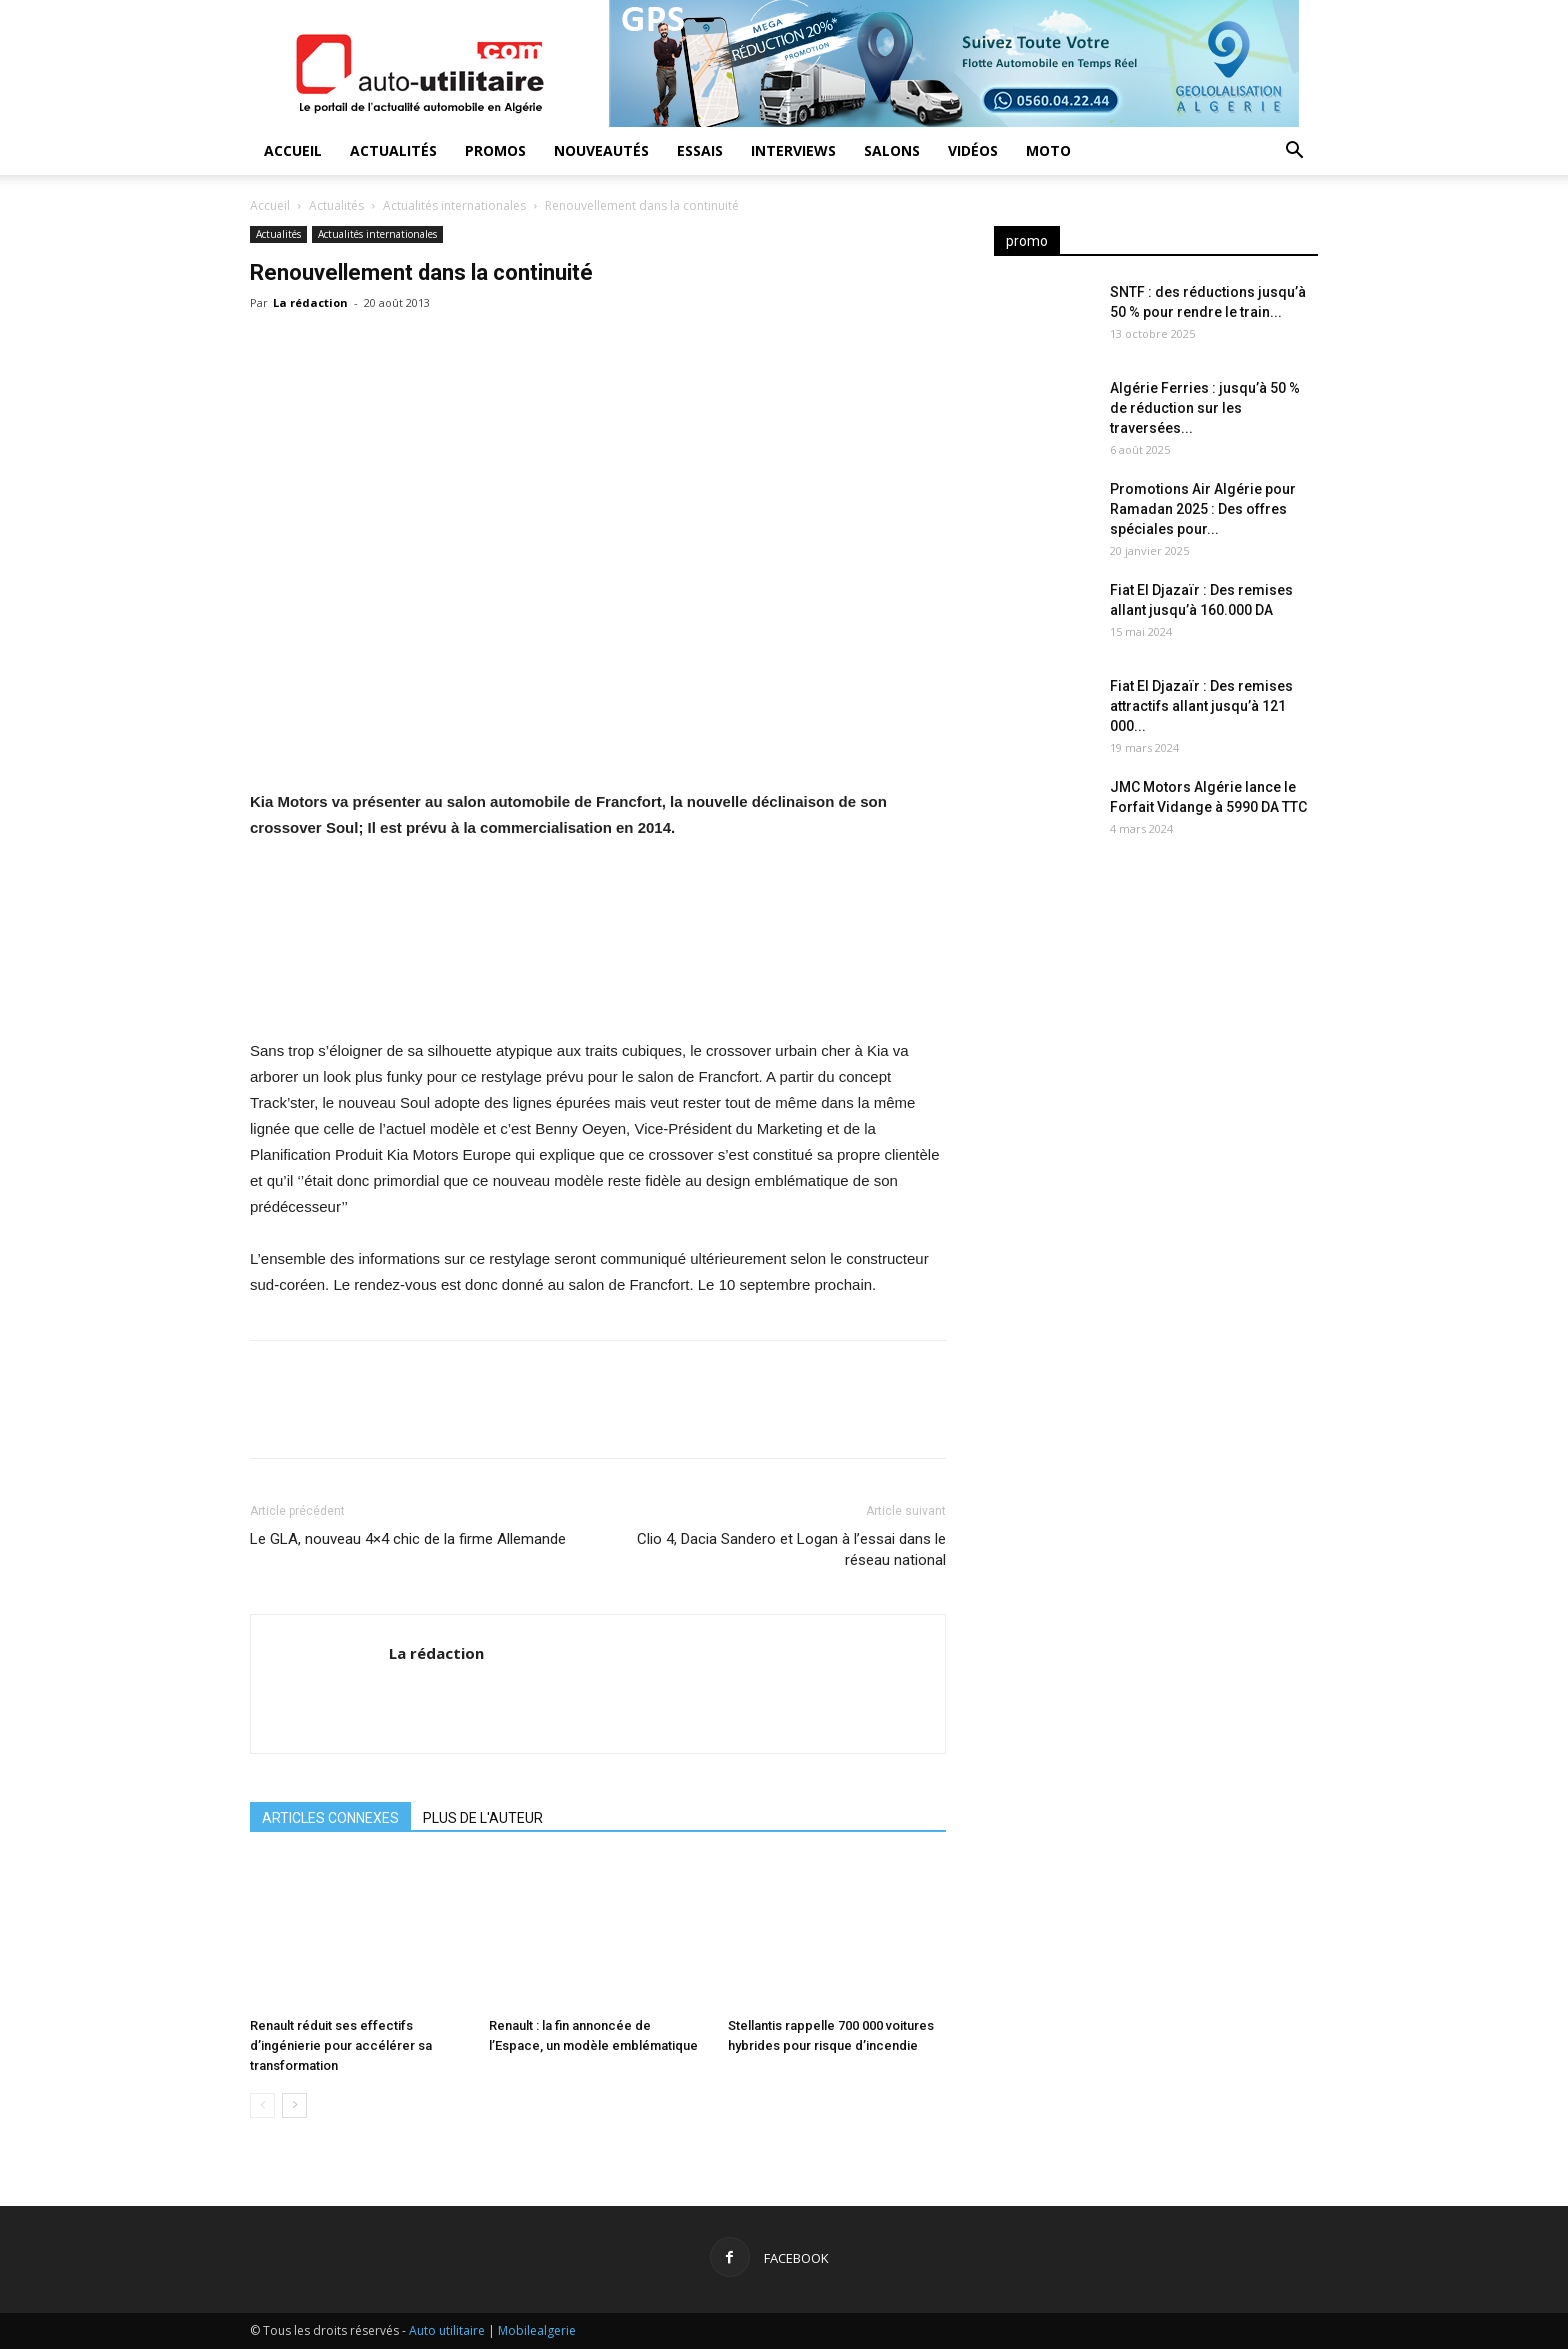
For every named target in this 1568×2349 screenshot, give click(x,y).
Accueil (293, 150)
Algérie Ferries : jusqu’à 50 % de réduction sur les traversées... (1205, 408)
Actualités (393, 150)
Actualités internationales (454, 205)
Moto (1048, 150)
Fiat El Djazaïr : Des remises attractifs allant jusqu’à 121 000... (1201, 706)
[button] (1294, 152)
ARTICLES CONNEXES (330, 1818)
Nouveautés (601, 150)
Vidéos (973, 150)
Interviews (793, 150)
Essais (700, 150)
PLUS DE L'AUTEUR (483, 1818)
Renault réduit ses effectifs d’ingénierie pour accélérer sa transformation (341, 2045)
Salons (892, 150)
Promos (495, 150)
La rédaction (310, 302)
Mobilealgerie (537, 2330)
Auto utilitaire (447, 2330)
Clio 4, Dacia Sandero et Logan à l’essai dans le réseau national (791, 1549)
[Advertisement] (1156, 1020)
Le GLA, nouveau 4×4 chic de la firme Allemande (408, 1539)
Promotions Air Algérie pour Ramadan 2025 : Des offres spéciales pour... (1203, 509)
